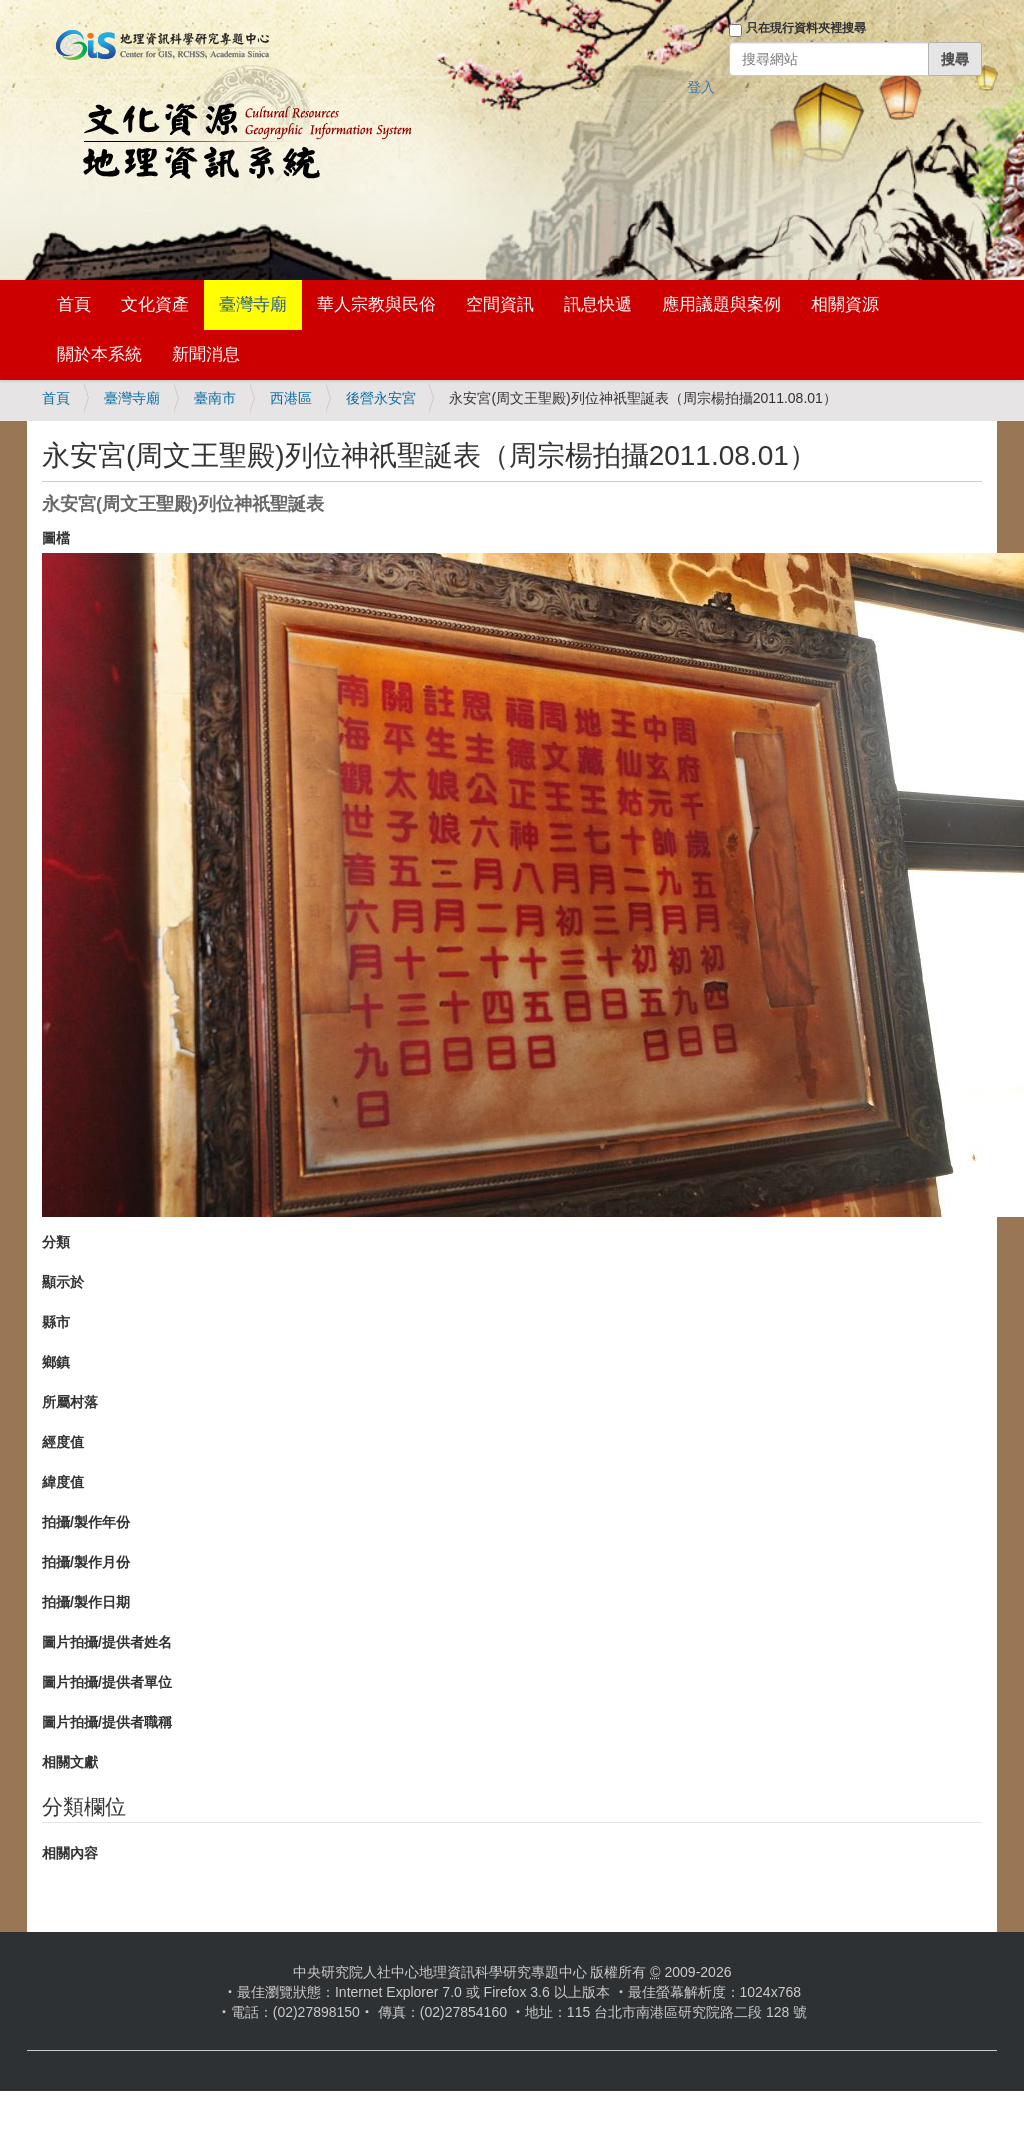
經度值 (63, 1442)
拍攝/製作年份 (86, 1522)
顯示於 (63, 1282)
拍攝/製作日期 (86, 1602)
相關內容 (70, 1853)
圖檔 (56, 538)
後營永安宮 (381, 398)
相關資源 (845, 304)
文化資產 (155, 304)
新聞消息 (206, 354)
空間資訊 (500, 304)
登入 (701, 87)
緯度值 (63, 1482)
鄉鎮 (56, 1362)
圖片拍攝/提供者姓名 (107, 1642)
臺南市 (215, 398)
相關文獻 (70, 1762)
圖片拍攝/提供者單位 (107, 1682)
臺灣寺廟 (253, 304)
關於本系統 (99, 354)
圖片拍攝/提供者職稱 (107, 1722)
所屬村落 (70, 1402)
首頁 (74, 304)
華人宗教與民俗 (376, 304)
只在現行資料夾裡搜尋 (806, 28)
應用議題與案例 (721, 304)
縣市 (56, 1322)
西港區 (291, 398)
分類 (56, 1242)
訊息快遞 (598, 304)
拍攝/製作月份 (86, 1562)
